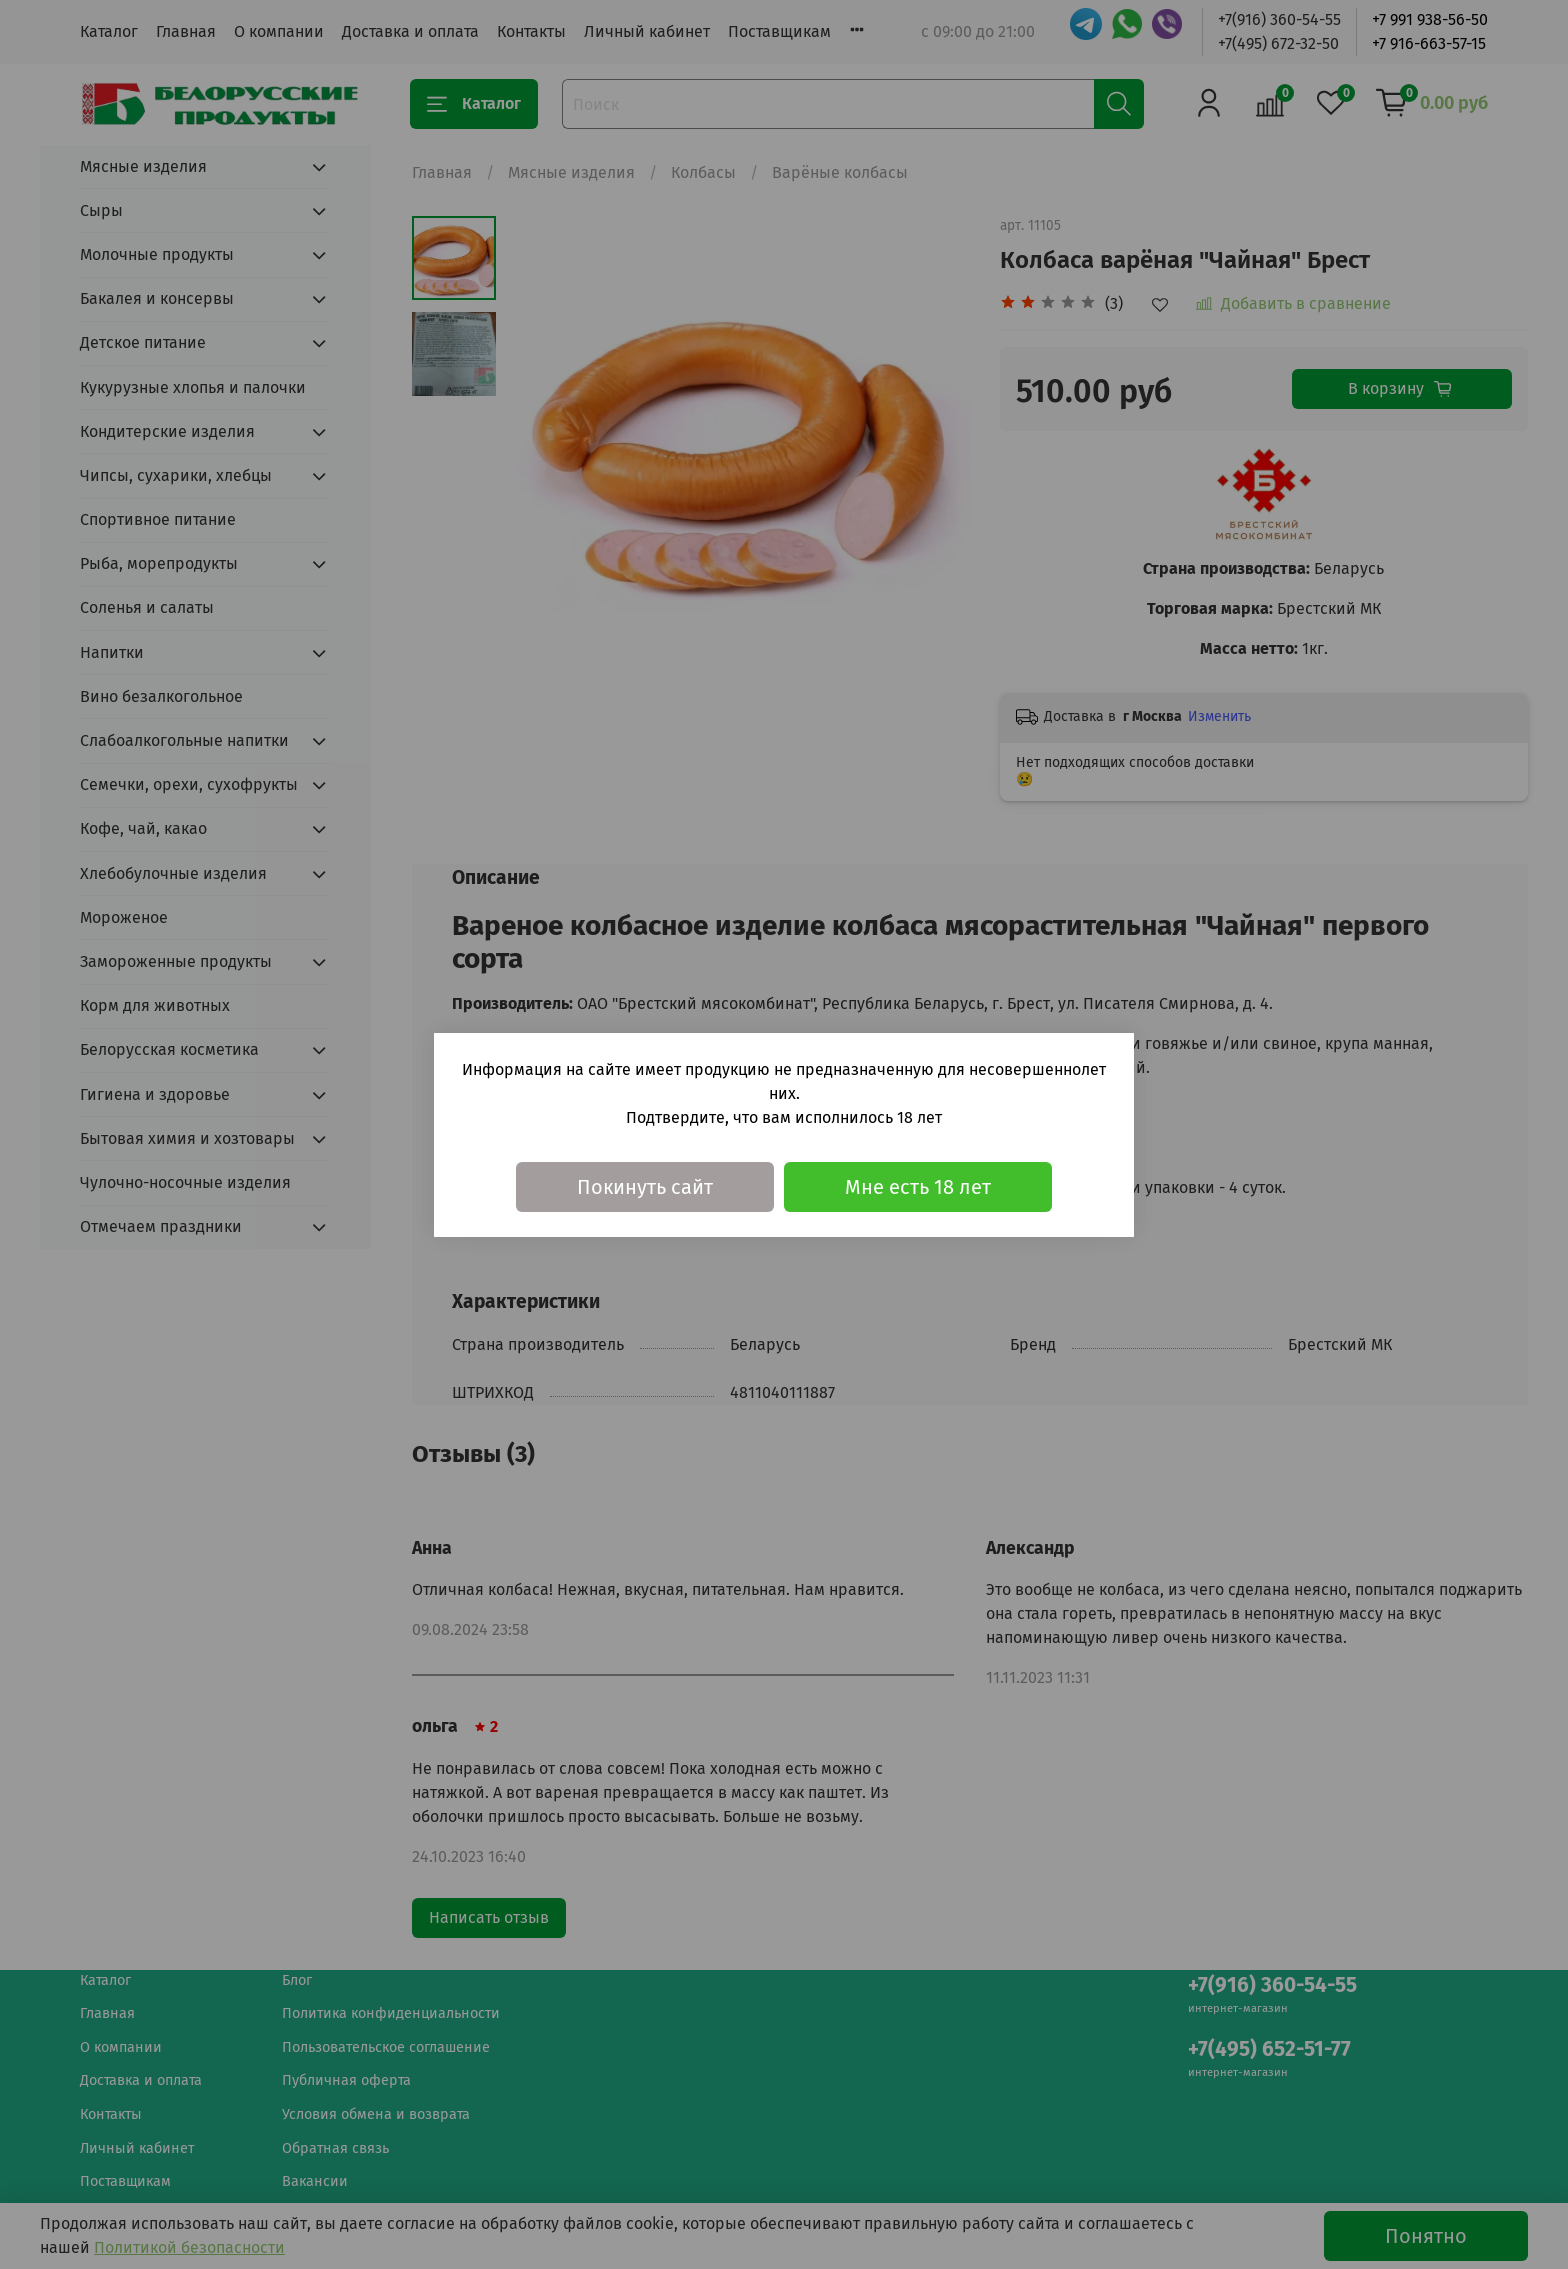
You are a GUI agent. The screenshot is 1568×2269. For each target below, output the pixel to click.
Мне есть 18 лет (918, 1187)
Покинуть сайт (645, 1187)
